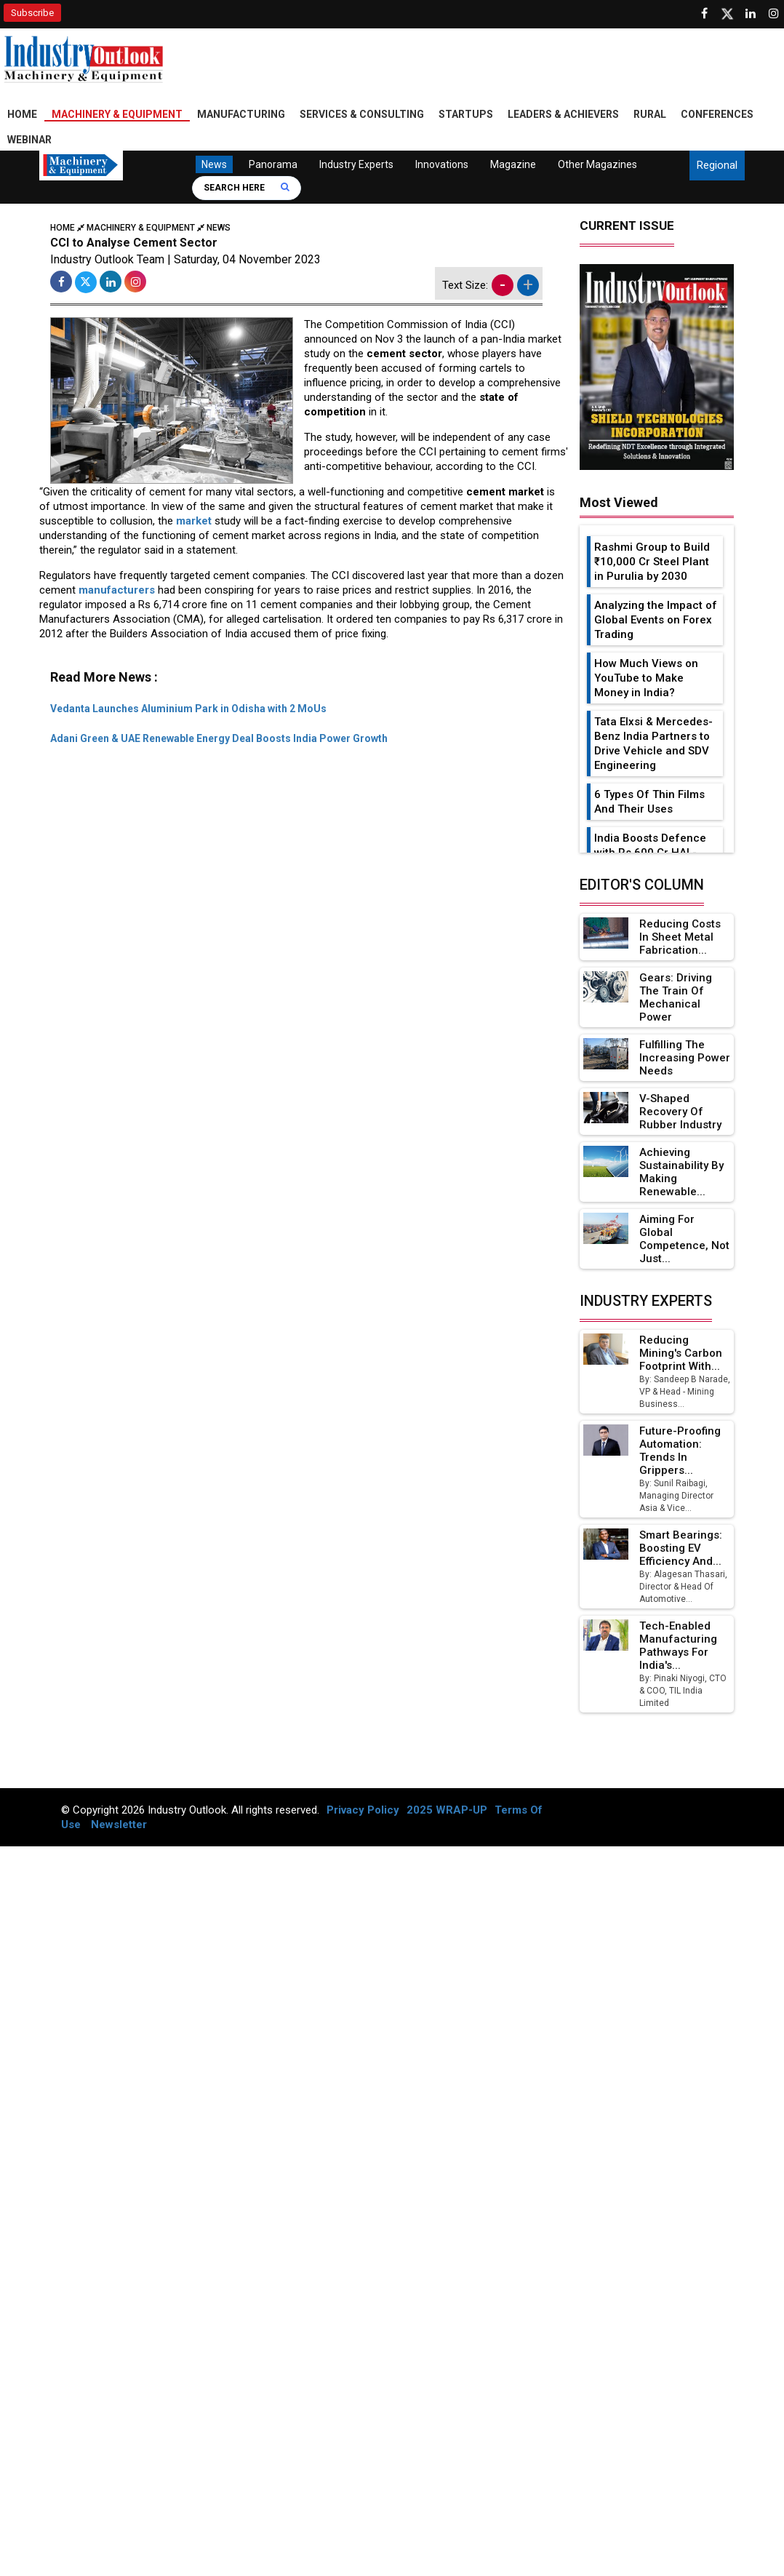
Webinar (29, 139)
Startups (466, 114)
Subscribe (32, 12)
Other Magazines (596, 164)
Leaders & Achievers (563, 114)
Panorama (272, 164)
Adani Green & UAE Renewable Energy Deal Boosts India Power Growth (219, 738)
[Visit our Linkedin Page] (750, 13)
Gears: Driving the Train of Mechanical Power (675, 997)
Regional (717, 165)
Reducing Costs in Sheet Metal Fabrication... (680, 937)
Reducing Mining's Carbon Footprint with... (680, 1353)
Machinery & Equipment (117, 114)
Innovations (441, 164)
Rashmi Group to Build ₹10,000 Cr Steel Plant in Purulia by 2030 (652, 562)
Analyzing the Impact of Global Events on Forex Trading (655, 620)
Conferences (717, 114)
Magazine (512, 164)
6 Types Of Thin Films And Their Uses (649, 802)
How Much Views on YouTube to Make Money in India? (646, 678)
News (213, 164)
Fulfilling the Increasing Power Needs (684, 1057)
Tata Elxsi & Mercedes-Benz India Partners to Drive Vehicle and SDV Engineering (653, 743)
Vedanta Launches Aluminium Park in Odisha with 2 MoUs (188, 708)
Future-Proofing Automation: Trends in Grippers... (680, 1450)
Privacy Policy (363, 1810)
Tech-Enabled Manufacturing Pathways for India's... (678, 1645)
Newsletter (119, 1824)
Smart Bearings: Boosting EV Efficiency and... (680, 1548)
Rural (649, 114)
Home (22, 114)
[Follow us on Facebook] (704, 13)
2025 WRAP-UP (447, 1810)
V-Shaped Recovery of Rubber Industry (680, 1111)
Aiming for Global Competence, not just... (684, 1239)
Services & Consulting (362, 114)
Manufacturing (241, 114)
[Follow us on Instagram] (773, 13)
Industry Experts (356, 164)
